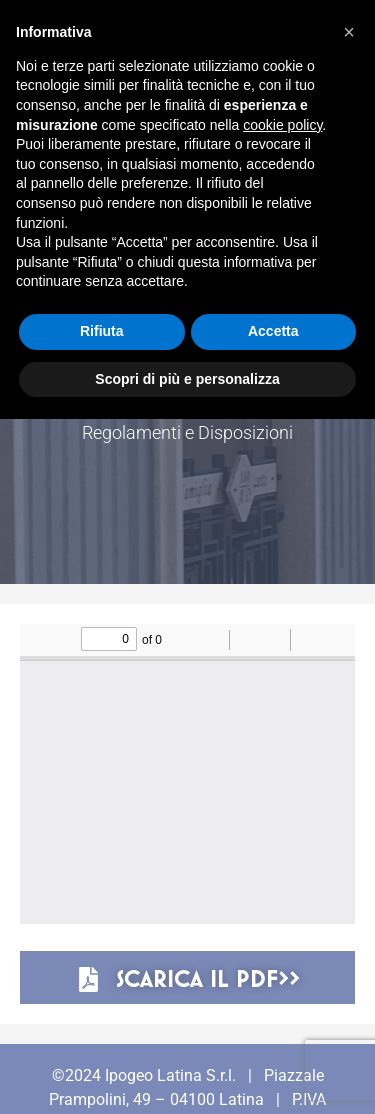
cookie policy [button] (282, 125)
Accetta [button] (273, 331)
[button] (349, 32)
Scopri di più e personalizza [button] (187, 379)
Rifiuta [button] (102, 331)
